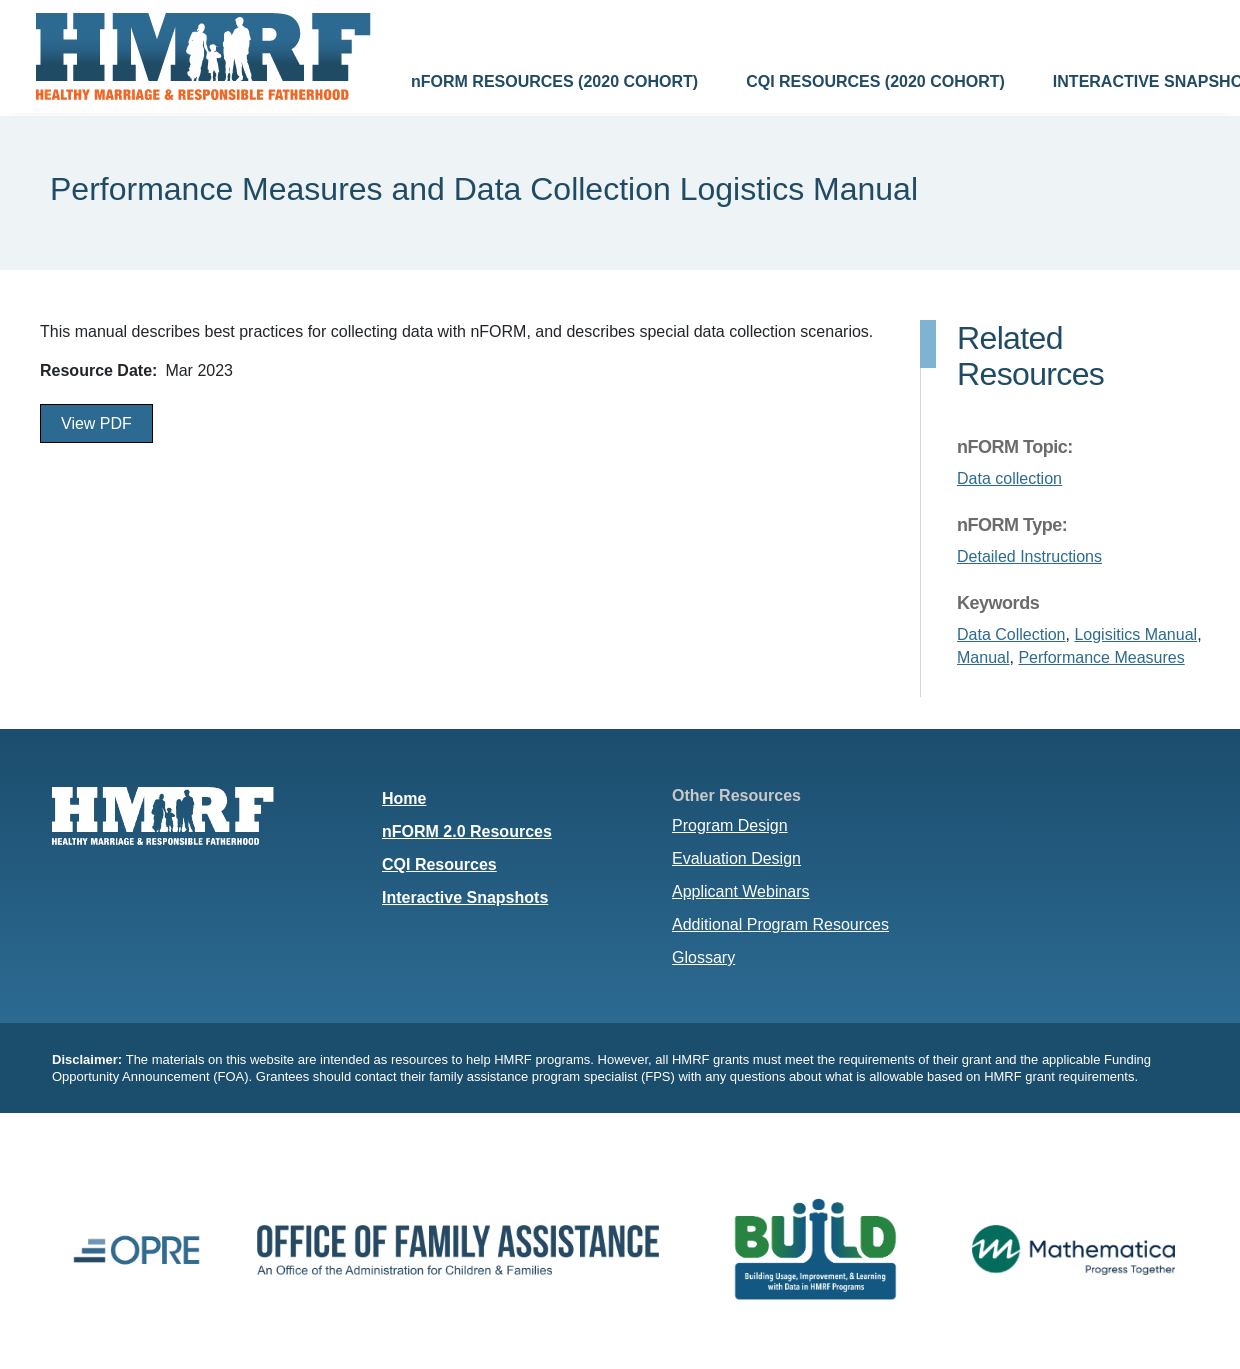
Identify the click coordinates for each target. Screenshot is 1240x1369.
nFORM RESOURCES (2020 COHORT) (554, 81)
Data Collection (1011, 634)
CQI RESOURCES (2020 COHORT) (875, 81)
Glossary (703, 957)
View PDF (96, 423)
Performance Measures (1101, 657)
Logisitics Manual (1135, 634)
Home (404, 798)
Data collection (1009, 478)
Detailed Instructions (1029, 556)
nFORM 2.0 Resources (467, 831)
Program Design (730, 825)
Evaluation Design (736, 858)
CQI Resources (439, 864)
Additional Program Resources (780, 924)
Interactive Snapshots (465, 897)
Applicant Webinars (741, 891)
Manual (983, 657)
